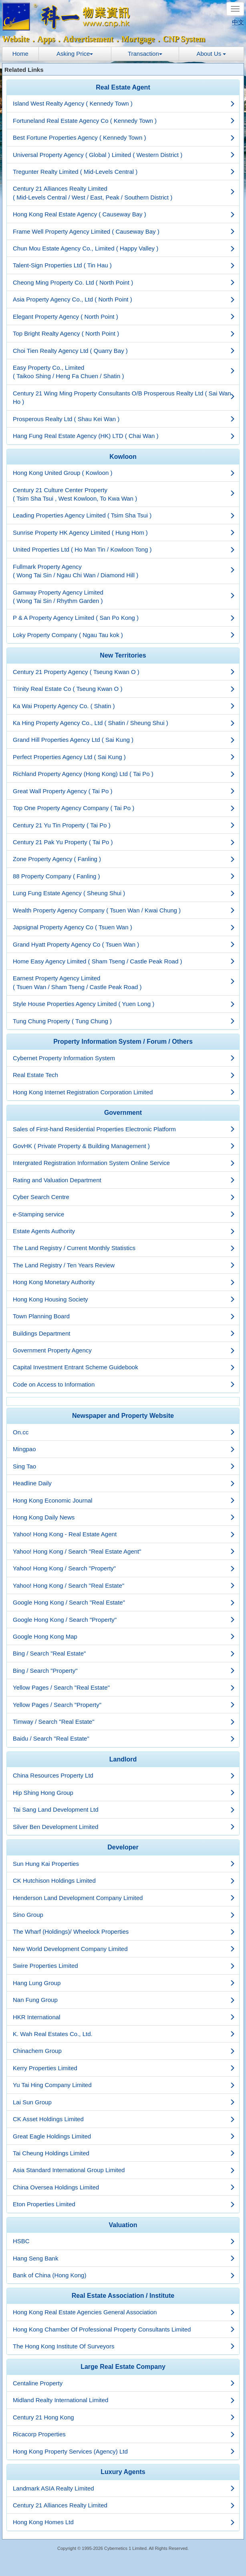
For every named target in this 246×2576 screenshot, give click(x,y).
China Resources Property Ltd (124, 1775)
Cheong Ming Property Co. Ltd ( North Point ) (124, 282)
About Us (211, 53)
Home (20, 53)
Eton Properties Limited (124, 2204)
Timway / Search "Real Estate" (124, 1721)
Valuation (123, 2225)
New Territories (123, 655)
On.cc (124, 1432)
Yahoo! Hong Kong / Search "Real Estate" (124, 1585)
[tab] (123, 88)
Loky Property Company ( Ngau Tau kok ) (124, 634)
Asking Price (74, 53)
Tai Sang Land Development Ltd (124, 1809)
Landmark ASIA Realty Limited (124, 2488)
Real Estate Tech (124, 1074)
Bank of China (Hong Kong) (124, 2275)
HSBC (124, 2241)
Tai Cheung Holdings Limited (124, 2153)
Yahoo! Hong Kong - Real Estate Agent (124, 1534)
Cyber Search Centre (124, 1196)
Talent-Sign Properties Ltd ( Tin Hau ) (124, 265)
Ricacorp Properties (124, 2434)
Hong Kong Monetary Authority (124, 1282)
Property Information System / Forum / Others (123, 1041)
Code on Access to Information (124, 1384)
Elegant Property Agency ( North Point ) (124, 316)
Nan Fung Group (124, 1999)
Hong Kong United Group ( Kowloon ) (124, 472)
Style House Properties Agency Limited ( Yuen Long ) (124, 1003)
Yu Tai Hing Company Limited (124, 2084)
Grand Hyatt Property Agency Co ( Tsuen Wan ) (124, 944)
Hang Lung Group (124, 1982)
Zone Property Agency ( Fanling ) (124, 858)
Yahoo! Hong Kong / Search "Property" (124, 1568)
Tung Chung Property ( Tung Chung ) (124, 1021)
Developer (122, 1847)
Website (15, 39)
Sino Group (124, 1914)
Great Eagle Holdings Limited (124, 2136)
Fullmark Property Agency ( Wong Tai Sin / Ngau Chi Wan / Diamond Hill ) (124, 570)
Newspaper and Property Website (123, 1415)
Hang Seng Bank (124, 2258)
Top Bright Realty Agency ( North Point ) (124, 333)
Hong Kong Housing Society (124, 1299)
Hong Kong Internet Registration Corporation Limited (124, 1092)
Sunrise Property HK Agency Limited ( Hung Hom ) (124, 532)
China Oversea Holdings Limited (124, 2187)
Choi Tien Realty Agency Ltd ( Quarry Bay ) (124, 350)
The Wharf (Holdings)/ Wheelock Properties (124, 1931)
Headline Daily (124, 1483)
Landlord (123, 1759)
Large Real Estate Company (123, 2366)
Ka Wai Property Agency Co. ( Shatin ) (124, 706)
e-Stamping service (124, 1214)
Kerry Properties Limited (124, 2068)
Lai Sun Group (124, 2102)
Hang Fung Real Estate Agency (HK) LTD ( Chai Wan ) (124, 435)
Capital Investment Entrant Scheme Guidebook (124, 1367)
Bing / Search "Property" (124, 1670)
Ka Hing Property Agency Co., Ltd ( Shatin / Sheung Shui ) (124, 722)
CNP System (184, 39)
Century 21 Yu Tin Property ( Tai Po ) (124, 825)
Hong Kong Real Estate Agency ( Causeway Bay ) (124, 214)
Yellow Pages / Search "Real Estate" (124, 1687)
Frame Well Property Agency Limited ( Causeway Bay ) (124, 231)
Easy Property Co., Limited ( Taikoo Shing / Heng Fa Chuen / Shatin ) (124, 371)
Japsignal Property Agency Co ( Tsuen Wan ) (124, 927)
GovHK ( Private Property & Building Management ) (124, 1145)
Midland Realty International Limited (124, 2400)
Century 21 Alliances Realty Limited (124, 2505)
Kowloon (123, 456)
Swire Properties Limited (124, 1965)
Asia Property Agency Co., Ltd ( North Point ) (124, 299)
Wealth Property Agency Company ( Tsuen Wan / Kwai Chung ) (124, 910)
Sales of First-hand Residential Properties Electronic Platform (124, 1129)
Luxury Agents (123, 2471)
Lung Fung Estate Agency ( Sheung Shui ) (124, 893)
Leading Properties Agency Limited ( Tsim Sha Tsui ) (124, 515)
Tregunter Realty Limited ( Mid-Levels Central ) (124, 171)
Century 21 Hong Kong (124, 2417)
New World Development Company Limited (124, 1948)
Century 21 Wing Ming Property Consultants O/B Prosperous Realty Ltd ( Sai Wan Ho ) (124, 397)
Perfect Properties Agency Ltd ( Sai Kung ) (124, 756)
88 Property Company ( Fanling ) (124, 876)
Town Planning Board (124, 1316)
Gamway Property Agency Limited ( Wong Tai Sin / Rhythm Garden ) (124, 596)
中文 (238, 22)
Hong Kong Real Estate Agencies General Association (124, 2312)
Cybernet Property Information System (124, 1058)
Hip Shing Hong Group (124, 1792)
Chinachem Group (124, 2050)
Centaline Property (124, 2383)
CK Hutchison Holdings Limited (124, 1880)
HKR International (124, 2017)
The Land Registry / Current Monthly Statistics (124, 1247)
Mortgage (138, 39)
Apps (46, 39)
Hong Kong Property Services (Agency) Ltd (124, 2451)
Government (123, 1112)
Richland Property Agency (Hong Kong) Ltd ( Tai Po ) (124, 773)
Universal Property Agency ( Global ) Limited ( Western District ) (124, 154)
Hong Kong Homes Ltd (124, 2522)
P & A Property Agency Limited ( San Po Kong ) (124, 617)
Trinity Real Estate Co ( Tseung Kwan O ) (124, 688)
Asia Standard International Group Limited (124, 2170)
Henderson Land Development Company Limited (124, 1897)
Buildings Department (124, 1333)
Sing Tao (124, 1466)
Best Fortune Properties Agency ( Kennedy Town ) (124, 137)
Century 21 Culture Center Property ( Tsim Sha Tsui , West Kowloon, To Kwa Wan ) (124, 494)
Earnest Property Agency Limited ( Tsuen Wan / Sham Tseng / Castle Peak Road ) (124, 982)
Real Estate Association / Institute (123, 2295)
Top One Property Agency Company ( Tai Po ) (124, 807)
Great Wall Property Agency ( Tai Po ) (124, 791)
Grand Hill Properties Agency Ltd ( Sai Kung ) (124, 739)
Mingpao (124, 1449)
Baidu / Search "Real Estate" (124, 1738)
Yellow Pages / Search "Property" (124, 1704)
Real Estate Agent (123, 87)
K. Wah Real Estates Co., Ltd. (124, 2033)
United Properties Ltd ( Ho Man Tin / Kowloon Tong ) (124, 549)
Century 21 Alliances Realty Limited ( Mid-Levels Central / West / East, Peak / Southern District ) (124, 192)
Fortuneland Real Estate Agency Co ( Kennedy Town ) (124, 120)
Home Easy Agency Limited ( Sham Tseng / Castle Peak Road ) (124, 961)
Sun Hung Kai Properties (124, 1863)
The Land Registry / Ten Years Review (124, 1265)
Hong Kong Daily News (124, 1517)
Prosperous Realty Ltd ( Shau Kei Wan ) (124, 418)
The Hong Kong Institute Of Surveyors (124, 2346)
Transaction (145, 53)
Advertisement (88, 39)
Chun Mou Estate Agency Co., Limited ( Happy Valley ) (124, 248)
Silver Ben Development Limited (124, 1826)
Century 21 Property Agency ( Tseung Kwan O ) (124, 671)
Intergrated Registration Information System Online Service (124, 1162)
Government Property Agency (124, 1350)
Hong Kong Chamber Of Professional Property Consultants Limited (124, 2329)
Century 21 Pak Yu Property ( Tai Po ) (124, 842)
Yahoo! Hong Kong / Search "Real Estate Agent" (124, 1551)
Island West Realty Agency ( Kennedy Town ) (124, 103)
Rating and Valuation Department (124, 1180)
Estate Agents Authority (124, 1231)
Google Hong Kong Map (124, 1636)
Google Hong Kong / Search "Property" (124, 1619)
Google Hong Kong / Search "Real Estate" (124, 1602)
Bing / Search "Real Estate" (124, 1653)
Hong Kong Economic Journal (124, 1500)
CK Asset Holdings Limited (124, 2119)
